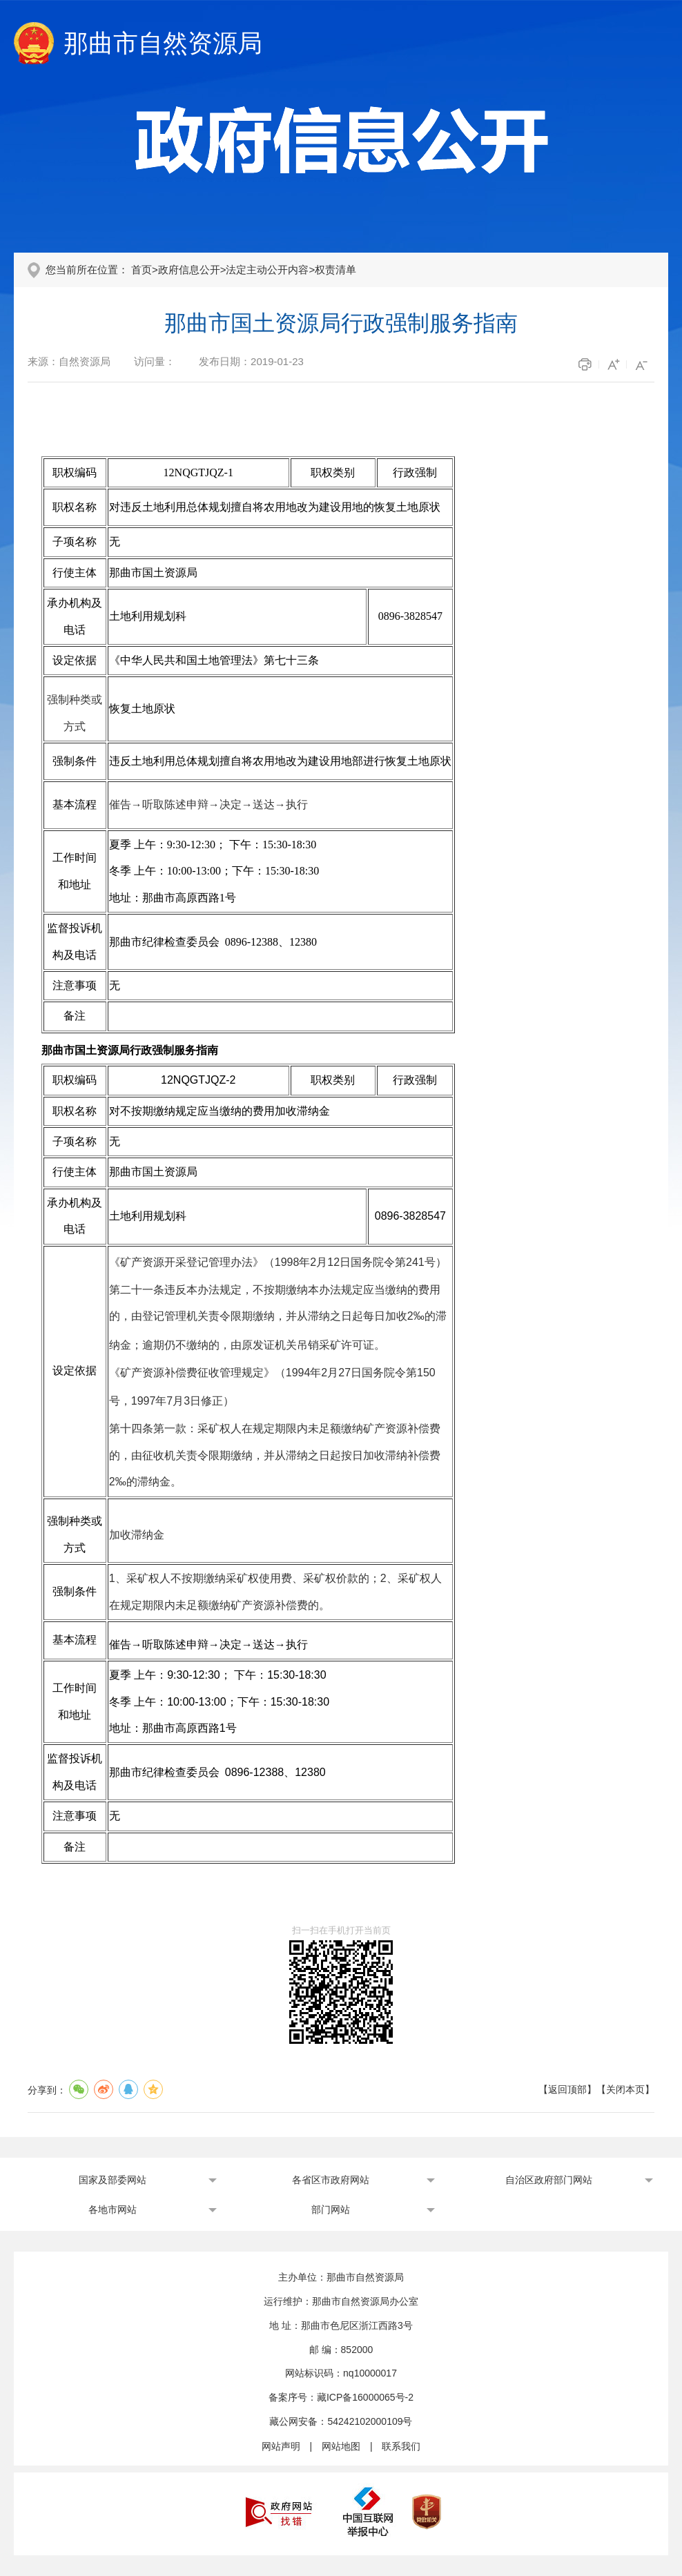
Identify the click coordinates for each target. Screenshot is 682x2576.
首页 (141, 269)
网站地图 (341, 2446)
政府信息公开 (189, 269)
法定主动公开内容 (267, 269)
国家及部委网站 (112, 2179)
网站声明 (281, 2446)
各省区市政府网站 (330, 2179)
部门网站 (330, 2209)
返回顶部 (567, 2089)
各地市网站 (112, 2209)
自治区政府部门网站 (548, 2179)
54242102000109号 (369, 2421)
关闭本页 (625, 2089)
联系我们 (401, 2446)
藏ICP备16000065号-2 (365, 2397)
